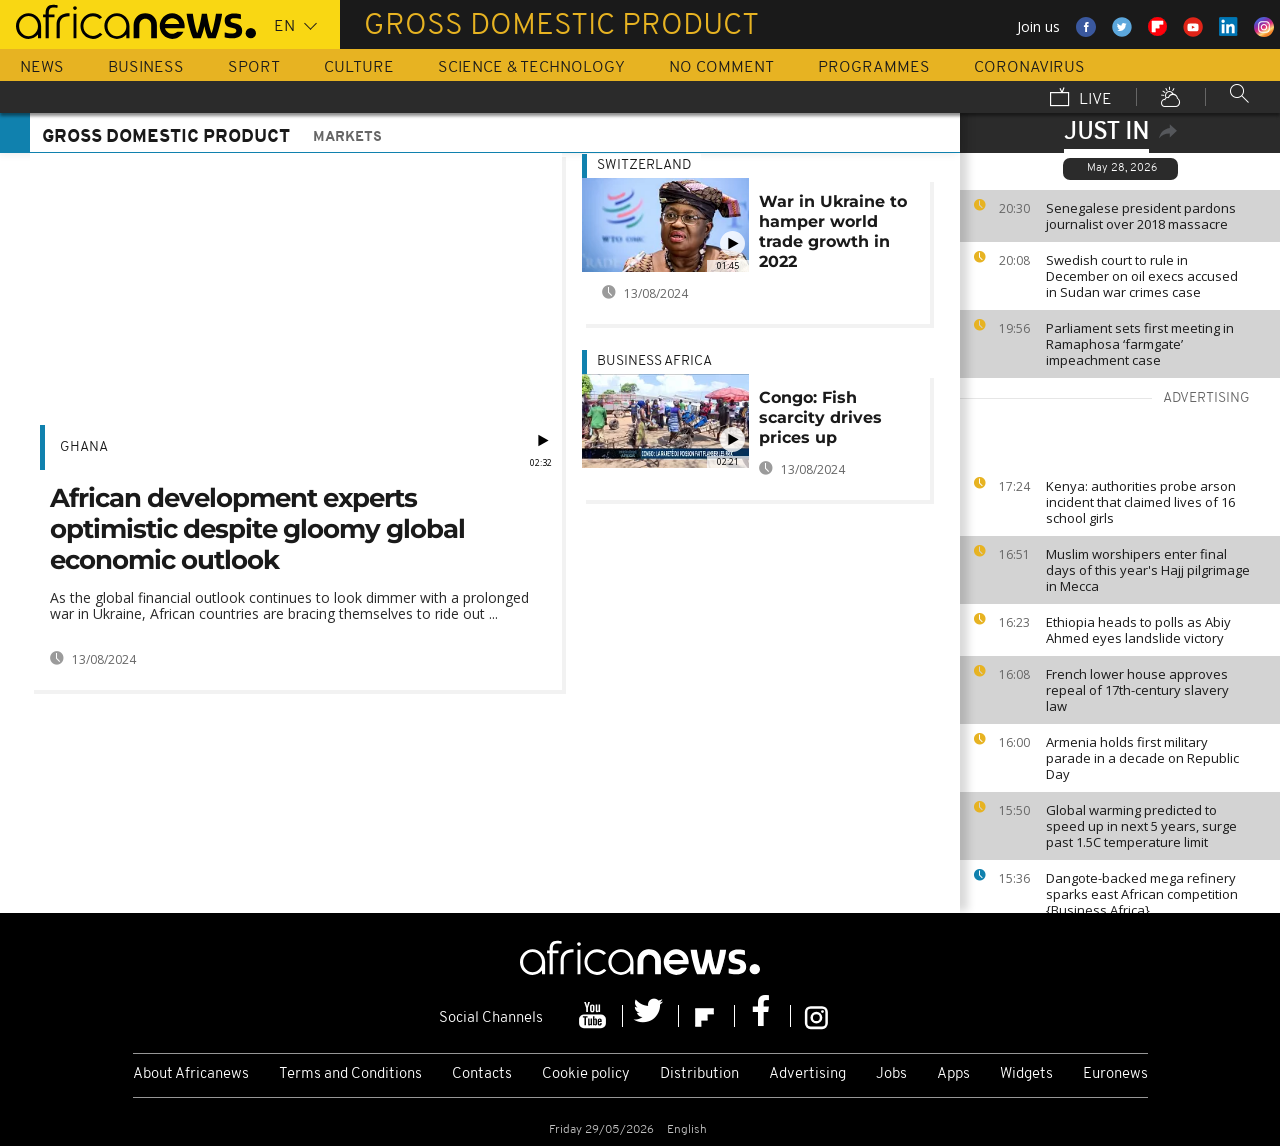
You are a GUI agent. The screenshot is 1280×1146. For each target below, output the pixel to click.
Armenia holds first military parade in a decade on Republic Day (1142, 758)
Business (146, 68)
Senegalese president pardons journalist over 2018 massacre (1141, 216)
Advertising (807, 1074)
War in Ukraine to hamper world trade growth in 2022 (833, 231)
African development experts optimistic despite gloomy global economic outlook (257, 529)
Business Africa (654, 361)
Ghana (84, 447)
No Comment (721, 68)
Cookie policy (586, 1074)
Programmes (874, 68)
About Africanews (191, 1074)
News (42, 68)
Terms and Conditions (350, 1074)
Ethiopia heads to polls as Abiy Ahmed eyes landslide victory (1138, 630)
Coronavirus (1029, 68)
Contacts (482, 1074)
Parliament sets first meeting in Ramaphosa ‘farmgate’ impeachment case (1140, 344)
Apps (953, 1074)
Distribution (699, 1074)
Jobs (891, 1074)
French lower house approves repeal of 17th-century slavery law (1137, 690)
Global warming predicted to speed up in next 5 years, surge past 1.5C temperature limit (1141, 826)
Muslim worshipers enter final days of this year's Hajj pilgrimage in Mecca (1148, 570)
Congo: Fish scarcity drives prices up (820, 417)
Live (1081, 99)
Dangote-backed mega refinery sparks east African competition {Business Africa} (1142, 894)
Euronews (1115, 1074)
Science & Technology (531, 68)
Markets (347, 137)
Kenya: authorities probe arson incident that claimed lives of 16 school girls (1141, 502)
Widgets (1026, 1074)
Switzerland (644, 165)
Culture (359, 68)
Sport (254, 68)
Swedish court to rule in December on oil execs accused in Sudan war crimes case (1142, 276)
